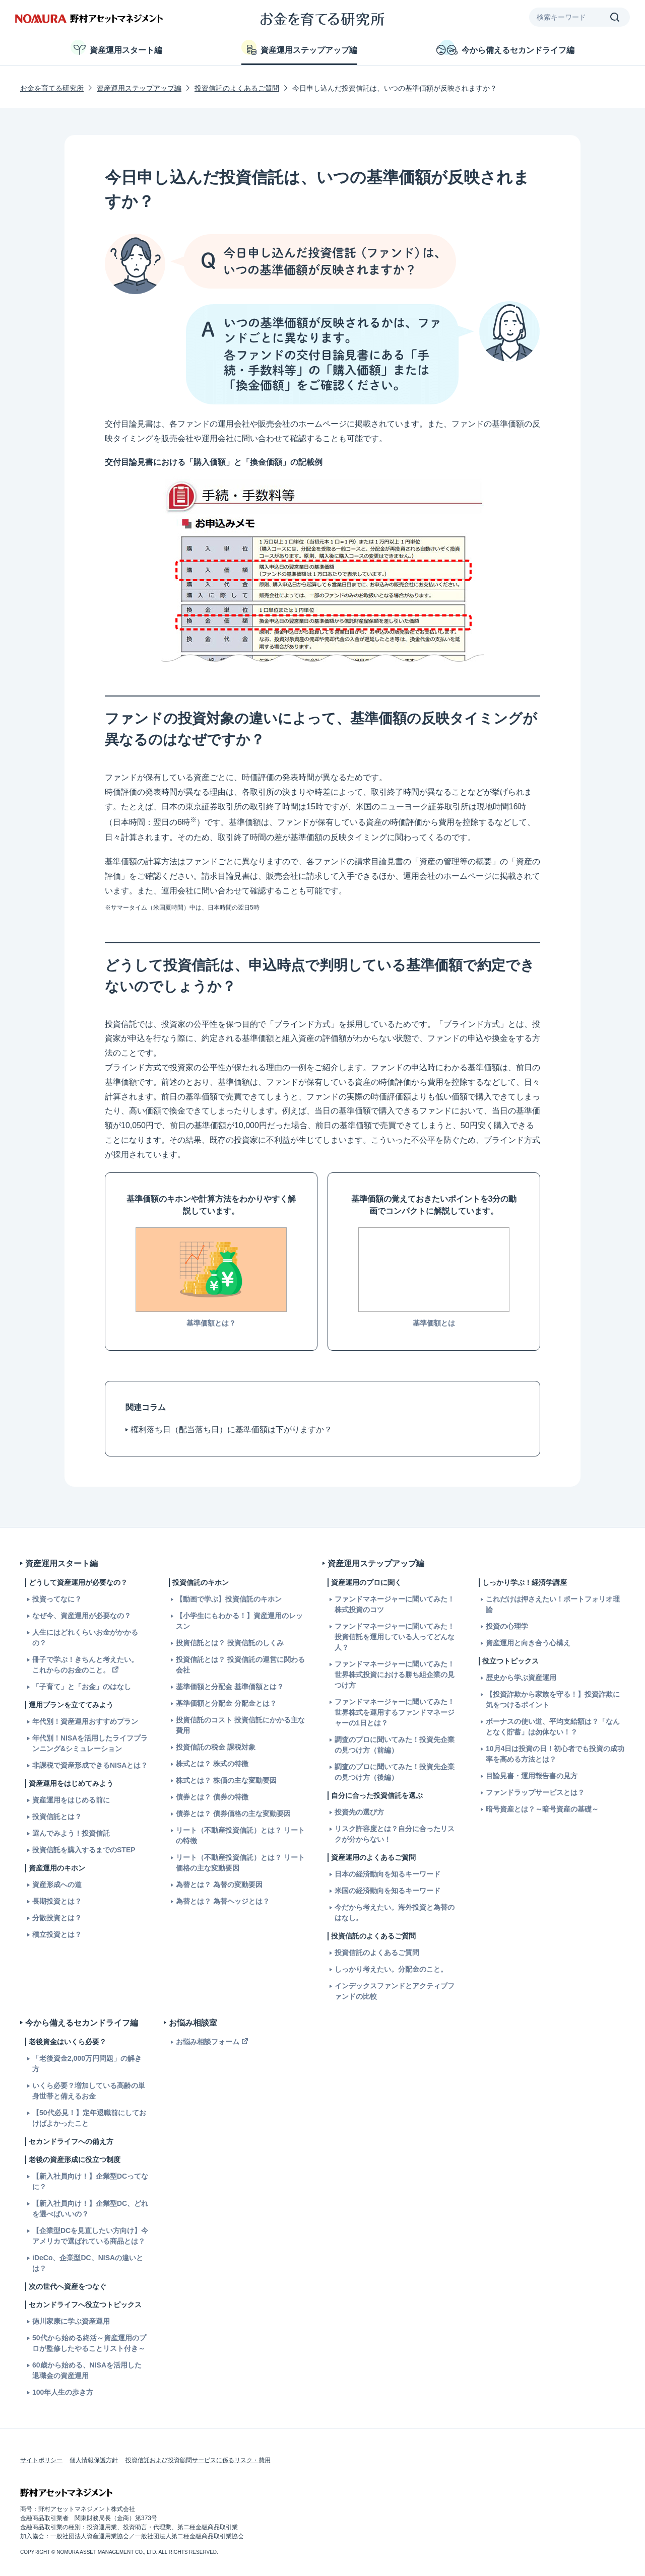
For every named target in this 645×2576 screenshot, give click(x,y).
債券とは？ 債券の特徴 (212, 1797)
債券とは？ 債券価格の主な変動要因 (233, 1813)
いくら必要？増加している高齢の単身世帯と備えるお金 (88, 2090)
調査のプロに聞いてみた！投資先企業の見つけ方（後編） (395, 1772)
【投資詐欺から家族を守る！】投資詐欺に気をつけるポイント (553, 1699)
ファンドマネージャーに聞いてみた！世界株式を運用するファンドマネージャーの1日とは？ (395, 1712)
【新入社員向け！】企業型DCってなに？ (90, 2181)
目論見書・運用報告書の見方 (531, 1776)
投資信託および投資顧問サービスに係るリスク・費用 (198, 2460)
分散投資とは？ (57, 1918)
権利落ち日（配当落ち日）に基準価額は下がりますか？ (231, 1429)
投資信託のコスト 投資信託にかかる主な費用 (240, 1725)
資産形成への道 (57, 1885)
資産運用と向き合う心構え (528, 1643)
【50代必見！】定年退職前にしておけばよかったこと (89, 2118)
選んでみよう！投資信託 (71, 1833)
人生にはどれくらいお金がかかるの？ (85, 1637)
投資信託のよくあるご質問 (237, 88)
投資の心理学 (507, 1626)
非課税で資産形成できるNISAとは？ (90, 1765)
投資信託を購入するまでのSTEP (84, 1850)
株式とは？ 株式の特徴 (212, 1764)
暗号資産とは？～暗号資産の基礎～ (542, 1809)
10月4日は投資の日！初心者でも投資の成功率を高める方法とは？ (555, 1754)
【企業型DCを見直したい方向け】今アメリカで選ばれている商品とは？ (90, 2235)
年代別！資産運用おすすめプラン (85, 1721)
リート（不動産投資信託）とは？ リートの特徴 (240, 1835)
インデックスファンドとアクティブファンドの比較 (395, 1991)
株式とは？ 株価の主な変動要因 (226, 1780)
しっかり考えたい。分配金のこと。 (391, 1969)
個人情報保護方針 (94, 2460)
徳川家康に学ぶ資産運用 (71, 2321)
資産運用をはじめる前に (71, 1800)
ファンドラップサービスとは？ (535, 1792)
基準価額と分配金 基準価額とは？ (230, 1687)
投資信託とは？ (57, 1817)
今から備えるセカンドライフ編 (505, 47)
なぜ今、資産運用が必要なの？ (81, 1616)
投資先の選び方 (359, 1812)
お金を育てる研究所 (52, 88)
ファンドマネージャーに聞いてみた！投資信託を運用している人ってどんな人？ (395, 1636)
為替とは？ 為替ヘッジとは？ (223, 1901)
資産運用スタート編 (116, 47)
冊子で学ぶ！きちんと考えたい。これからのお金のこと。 (85, 1664)
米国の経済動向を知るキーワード (387, 1891)
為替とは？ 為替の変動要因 (219, 1885)
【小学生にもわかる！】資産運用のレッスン (239, 1621)
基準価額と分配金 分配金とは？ (226, 1703)
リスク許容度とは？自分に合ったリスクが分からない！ (395, 1834)
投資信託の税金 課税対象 (215, 1747)
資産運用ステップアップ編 (299, 47)
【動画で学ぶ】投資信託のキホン (229, 1599)
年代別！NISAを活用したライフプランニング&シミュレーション (90, 1743)
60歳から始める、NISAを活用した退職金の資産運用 (87, 2370)
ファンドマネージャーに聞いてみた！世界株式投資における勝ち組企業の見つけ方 (395, 1674)
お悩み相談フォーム (207, 2042)
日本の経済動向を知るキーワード (387, 1874)
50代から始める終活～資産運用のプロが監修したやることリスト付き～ (89, 2343)
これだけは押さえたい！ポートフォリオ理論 (553, 1604)
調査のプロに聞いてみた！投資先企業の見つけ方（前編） (395, 1744)
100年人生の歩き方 (62, 2392)
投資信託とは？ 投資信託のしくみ (230, 1643)
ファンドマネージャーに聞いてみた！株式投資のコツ (395, 1604)
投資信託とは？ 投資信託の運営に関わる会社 (240, 1664)
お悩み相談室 (193, 2022)
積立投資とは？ (57, 1934)
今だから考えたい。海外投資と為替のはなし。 (395, 1912)
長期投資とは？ (57, 1901)
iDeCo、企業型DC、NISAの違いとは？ (87, 2263)
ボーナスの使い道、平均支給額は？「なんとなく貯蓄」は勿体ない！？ (553, 1726)
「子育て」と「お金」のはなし (81, 1687)
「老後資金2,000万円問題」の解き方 (87, 2063)
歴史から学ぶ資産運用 (521, 1678)
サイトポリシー (41, 2460)
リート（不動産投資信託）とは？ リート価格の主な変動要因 (240, 1862)
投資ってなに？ (57, 1599)
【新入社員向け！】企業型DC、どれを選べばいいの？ (90, 2208)
